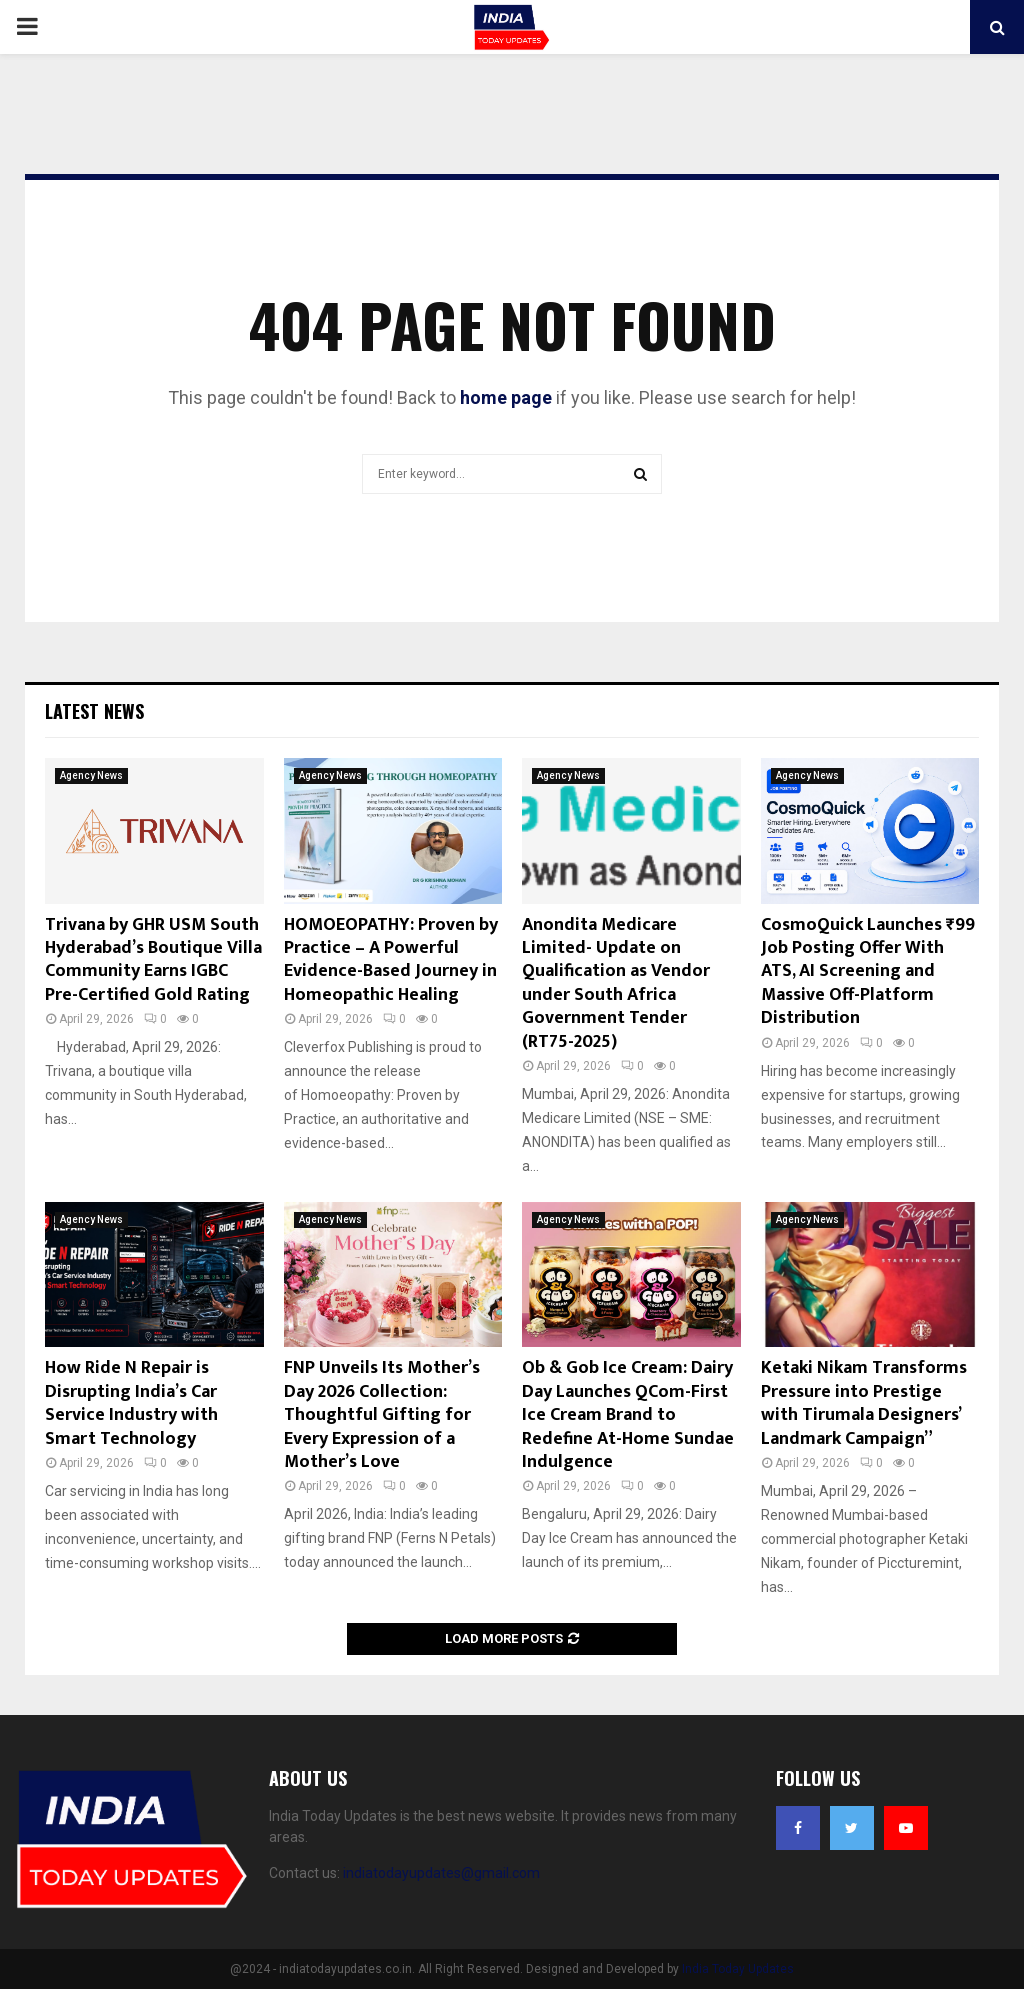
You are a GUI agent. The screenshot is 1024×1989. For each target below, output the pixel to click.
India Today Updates (738, 1969)
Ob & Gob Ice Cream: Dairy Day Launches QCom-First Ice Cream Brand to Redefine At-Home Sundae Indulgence (628, 1415)
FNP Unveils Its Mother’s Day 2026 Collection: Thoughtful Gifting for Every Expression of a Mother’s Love (382, 1415)
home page (506, 397)
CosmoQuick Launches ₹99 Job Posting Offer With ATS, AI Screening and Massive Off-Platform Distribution (868, 972)
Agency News (91, 775)
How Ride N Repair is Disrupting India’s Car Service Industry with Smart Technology (131, 1403)
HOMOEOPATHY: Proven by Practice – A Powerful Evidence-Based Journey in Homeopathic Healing (391, 960)
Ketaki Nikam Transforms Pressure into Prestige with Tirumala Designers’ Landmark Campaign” (864, 1403)
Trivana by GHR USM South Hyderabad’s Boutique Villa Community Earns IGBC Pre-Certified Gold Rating (153, 960)
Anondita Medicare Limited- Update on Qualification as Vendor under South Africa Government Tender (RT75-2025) (616, 983)
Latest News (94, 711)
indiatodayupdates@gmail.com (441, 1873)
